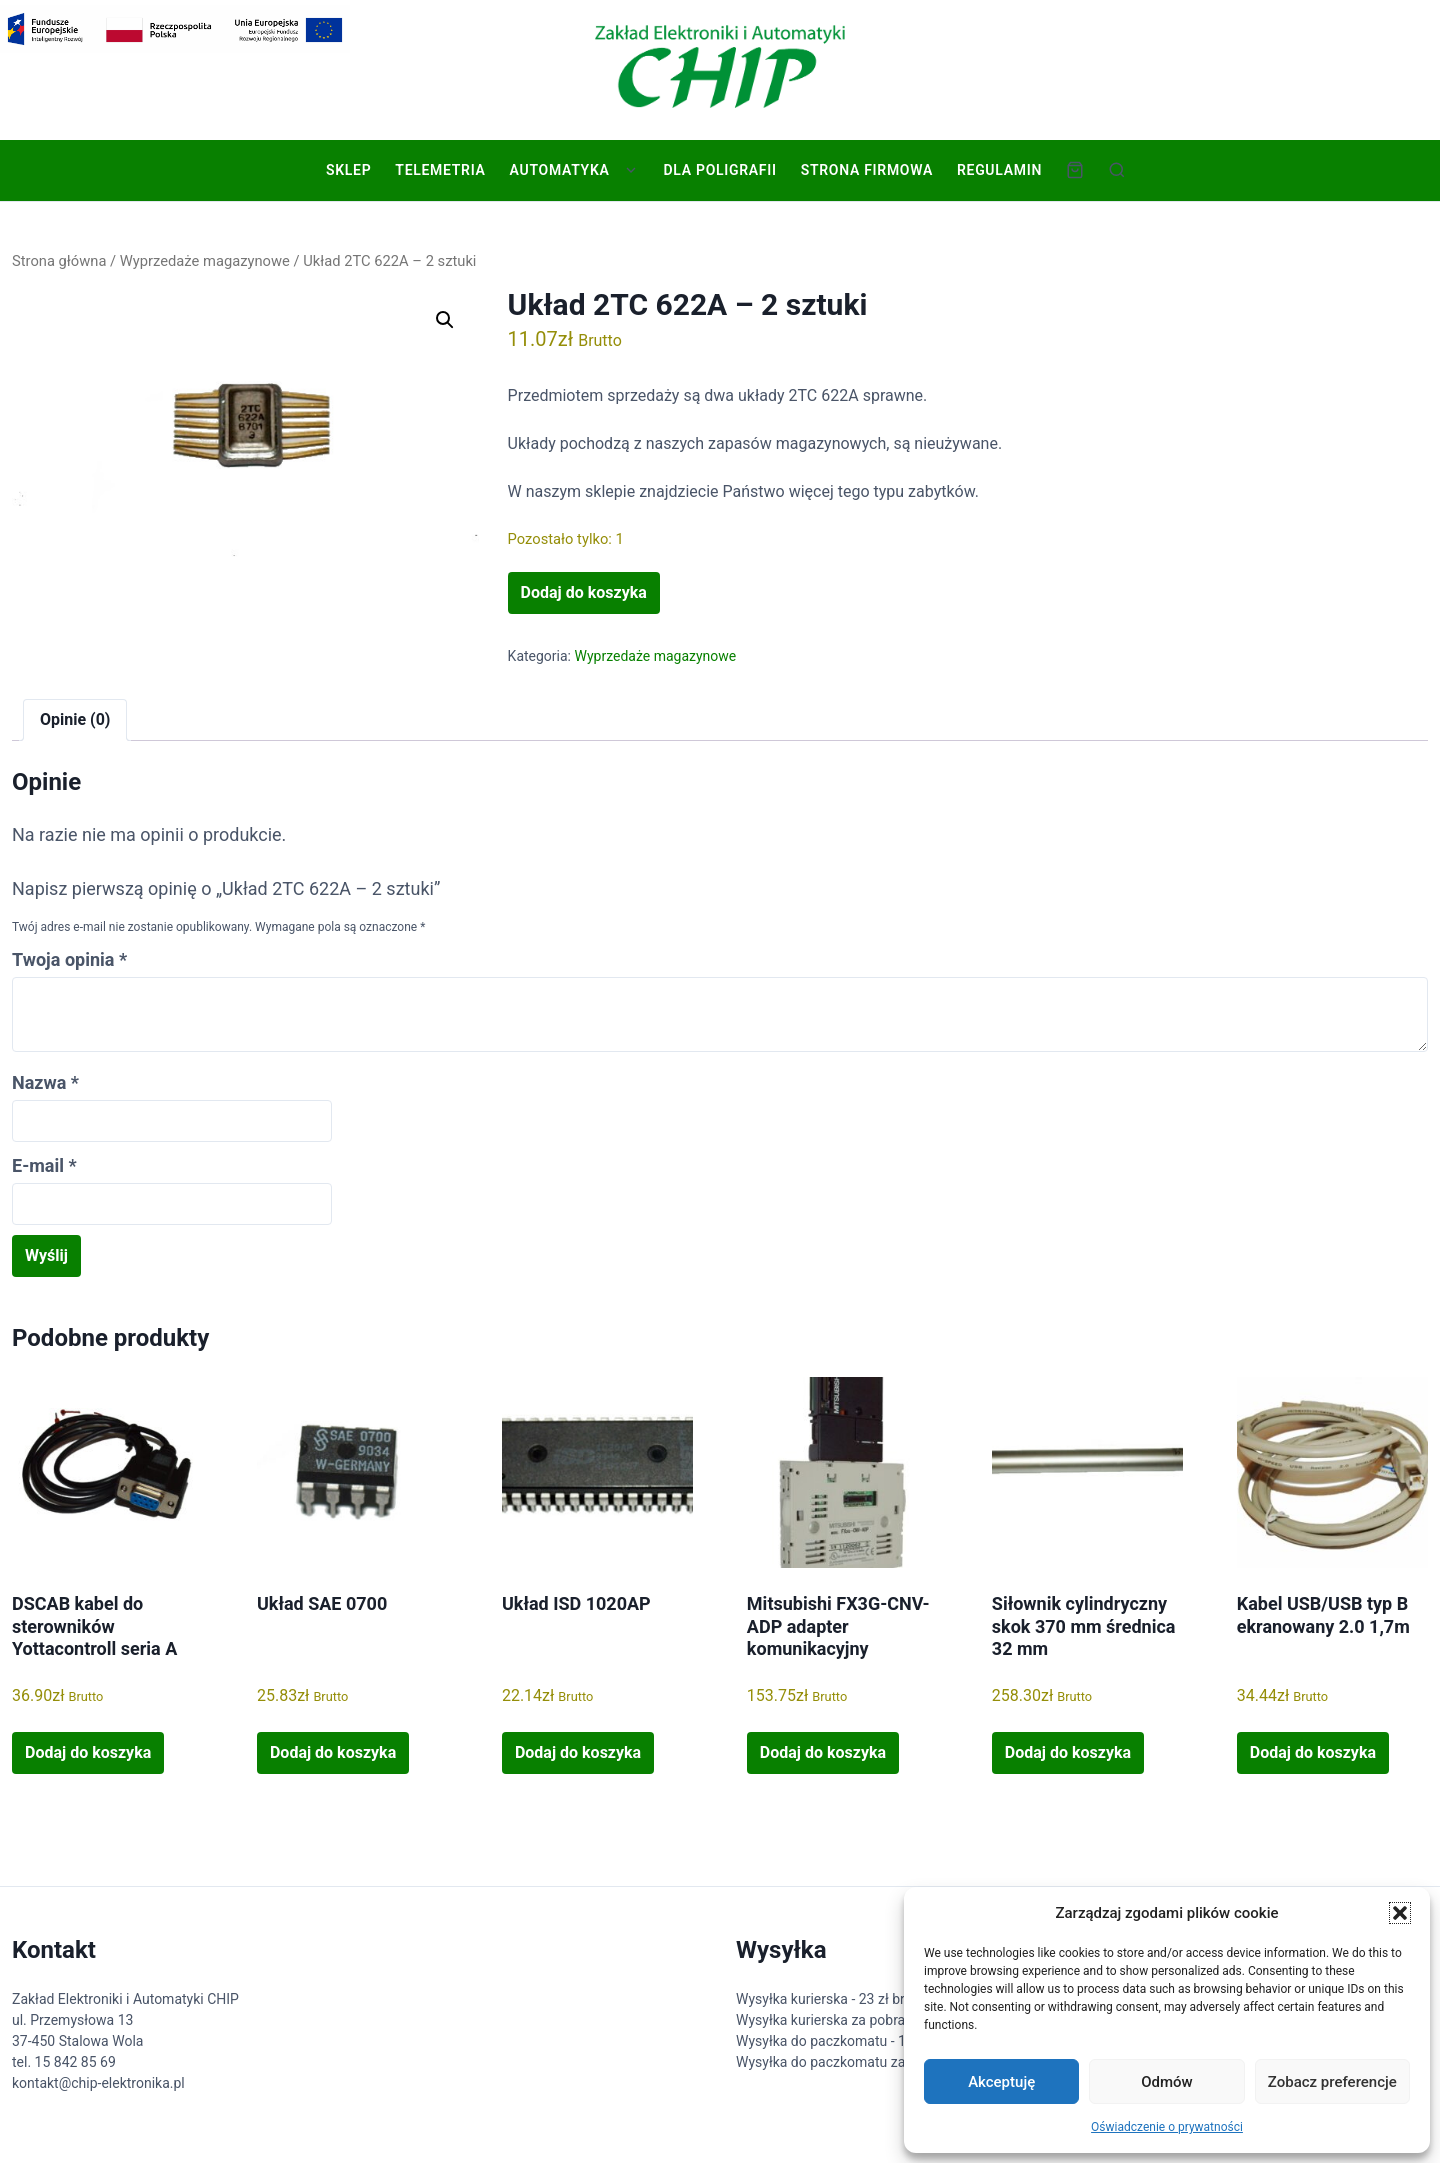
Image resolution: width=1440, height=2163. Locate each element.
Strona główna (59, 261)
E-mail (44, 1165)
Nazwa (45, 1082)
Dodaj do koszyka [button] (88, 1752)
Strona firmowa (867, 170)
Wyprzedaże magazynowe (205, 261)
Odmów (1167, 2082)
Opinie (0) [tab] (75, 719)
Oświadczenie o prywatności (1167, 2127)
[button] (1400, 1913)
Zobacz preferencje (1332, 2082)
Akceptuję (1001, 2082)
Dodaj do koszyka (584, 592)
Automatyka (560, 170)
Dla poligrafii (720, 170)
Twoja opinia (69, 959)
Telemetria (440, 170)
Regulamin (999, 170)
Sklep (348, 170)
